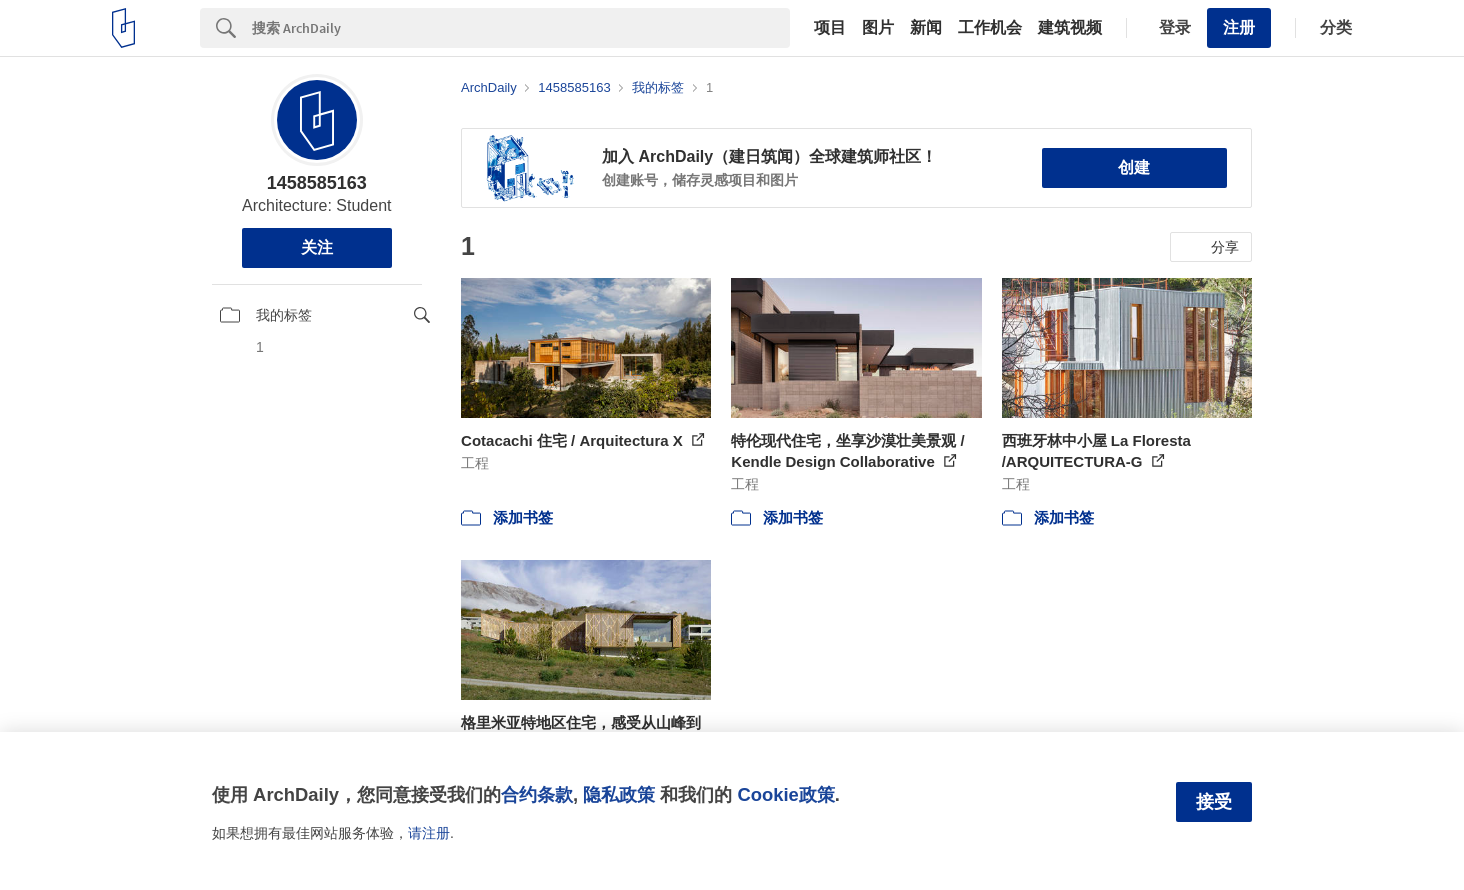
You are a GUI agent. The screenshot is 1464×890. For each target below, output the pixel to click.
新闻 (926, 28)
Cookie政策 (785, 794)
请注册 (429, 833)
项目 (830, 28)
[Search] (521, 28)
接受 (1214, 802)
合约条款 (537, 794)
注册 (1239, 27)
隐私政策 (619, 794)
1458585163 (317, 183)
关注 (317, 247)
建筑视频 (1070, 28)
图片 (878, 28)
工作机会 (990, 28)
